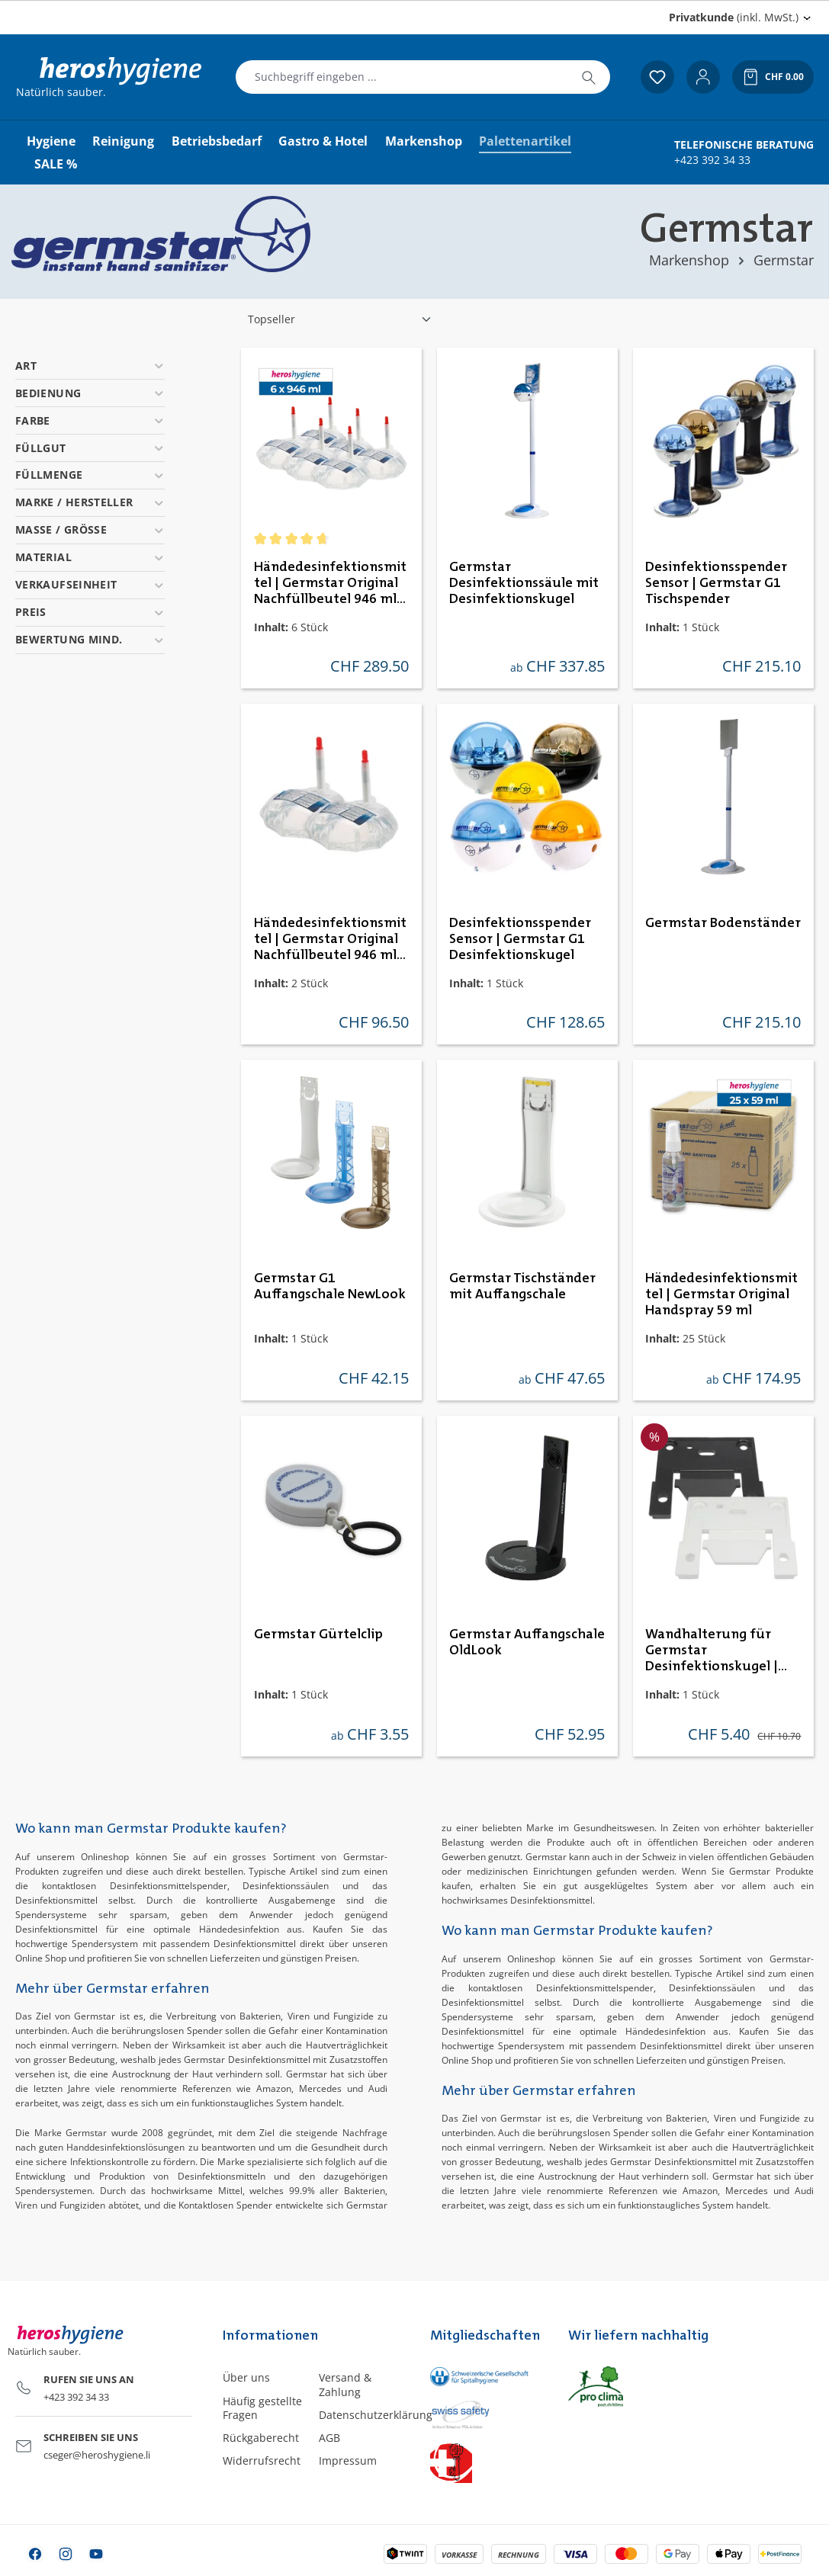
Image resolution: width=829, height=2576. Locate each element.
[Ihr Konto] (703, 77)
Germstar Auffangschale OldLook (527, 1642)
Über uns (246, 2377)
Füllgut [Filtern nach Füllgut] (90, 448)
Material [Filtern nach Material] (90, 557)
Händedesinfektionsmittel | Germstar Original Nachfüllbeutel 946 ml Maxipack (330, 584)
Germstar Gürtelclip (318, 1634)
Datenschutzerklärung (375, 2415)
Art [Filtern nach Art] (90, 365)
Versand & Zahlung (345, 2384)
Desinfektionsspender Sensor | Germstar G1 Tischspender (716, 583)
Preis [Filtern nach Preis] (90, 612)
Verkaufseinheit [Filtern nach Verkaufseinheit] (90, 584)
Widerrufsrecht (261, 2460)
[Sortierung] (340, 319)
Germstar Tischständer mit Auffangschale (522, 1286)
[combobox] (402, 77)
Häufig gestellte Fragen (262, 2408)
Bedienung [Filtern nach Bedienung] (90, 393)
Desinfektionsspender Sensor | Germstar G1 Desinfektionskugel (520, 939)
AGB (329, 2437)
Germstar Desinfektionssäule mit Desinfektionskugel (524, 583)
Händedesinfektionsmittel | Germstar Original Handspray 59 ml (721, 1294)
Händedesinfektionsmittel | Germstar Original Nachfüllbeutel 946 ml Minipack (330, 940)
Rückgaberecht (261, 2437)
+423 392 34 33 (712, 160)
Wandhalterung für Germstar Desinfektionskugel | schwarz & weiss (711, 1651)
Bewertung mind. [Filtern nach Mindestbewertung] (90, 639)
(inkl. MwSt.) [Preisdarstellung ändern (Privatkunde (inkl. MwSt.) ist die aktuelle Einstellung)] (733, 17)
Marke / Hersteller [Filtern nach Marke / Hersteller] (90, 502)
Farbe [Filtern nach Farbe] (90, 420)
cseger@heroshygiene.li (96, 2455)
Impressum (348, 2460)
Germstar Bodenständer (723, 923)
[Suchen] (588, 77)
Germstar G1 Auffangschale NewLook (330, 1286)
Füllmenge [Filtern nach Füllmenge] (90, 474)
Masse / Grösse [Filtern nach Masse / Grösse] (90, 529)
